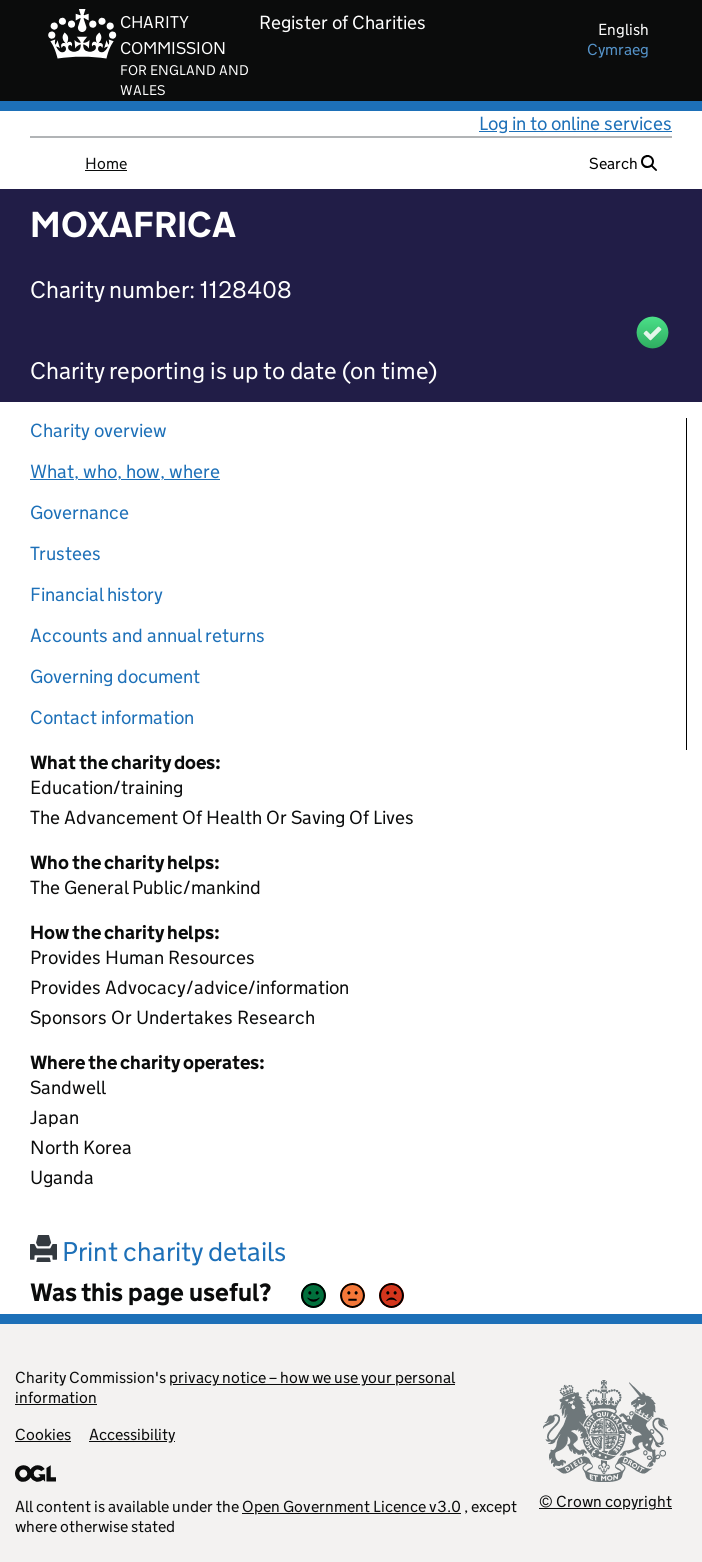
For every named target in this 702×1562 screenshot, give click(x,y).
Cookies (43, 1434)
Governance (79, 512)
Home (106, 163)
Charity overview (98, 430)
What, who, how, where (125, 471)
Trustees (65, 553)
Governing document (115, 676)
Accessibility (132, 1434)
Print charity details (158, 1251)
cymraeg (618, 49)
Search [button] (623, 163)
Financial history (96, 594)
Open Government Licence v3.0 (351, 1506)
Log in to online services (575, 123)
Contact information (112, 717)
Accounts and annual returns (147, 635)
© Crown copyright (605, 1501)
